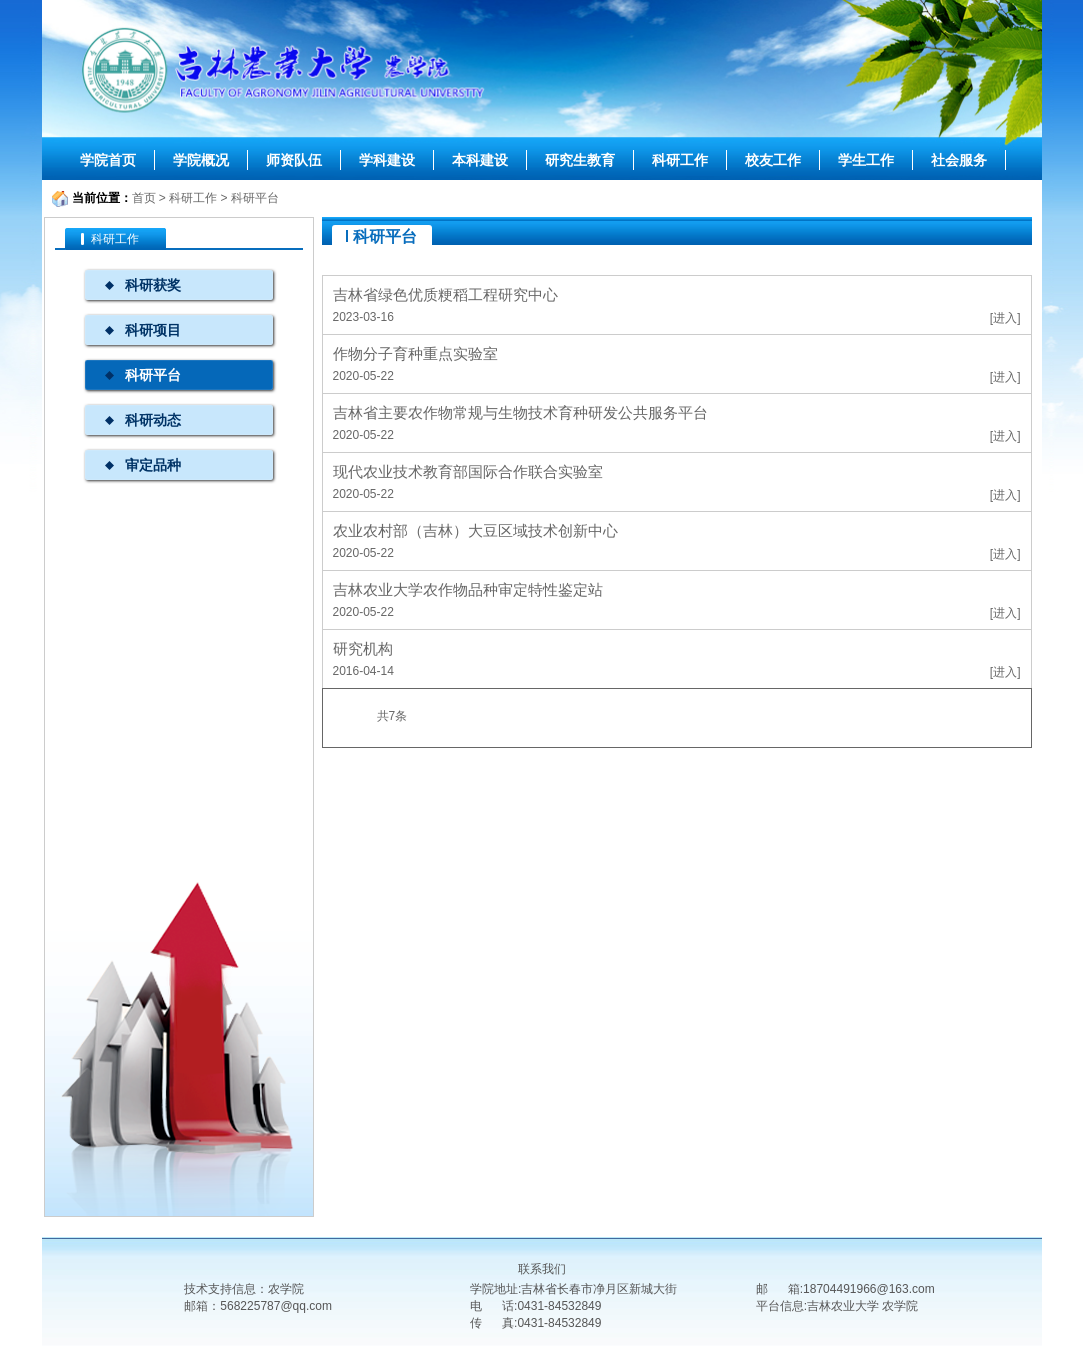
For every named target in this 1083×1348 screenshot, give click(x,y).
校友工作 (773, 160)
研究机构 (363, 648)
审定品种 (153, 465)
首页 (144, 198)
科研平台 (255, 198)
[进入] (1005, 318)
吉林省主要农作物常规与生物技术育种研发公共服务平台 (520, 412)
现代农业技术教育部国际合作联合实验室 (468, 471)
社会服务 (959, 160)
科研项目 (153, 330)
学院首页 (108, 160)
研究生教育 (580, 160)
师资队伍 (294, 160)
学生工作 (866, 160)
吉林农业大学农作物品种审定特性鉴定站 (468, 589)
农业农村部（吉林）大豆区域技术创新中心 (475, 530)
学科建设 (387, 160)
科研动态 (153, 420)
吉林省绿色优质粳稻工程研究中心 (445, 294)
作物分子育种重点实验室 (415, 353)
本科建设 (480, 160)
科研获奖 (153, 285)
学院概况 (201, 160)
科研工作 (680, 160)
